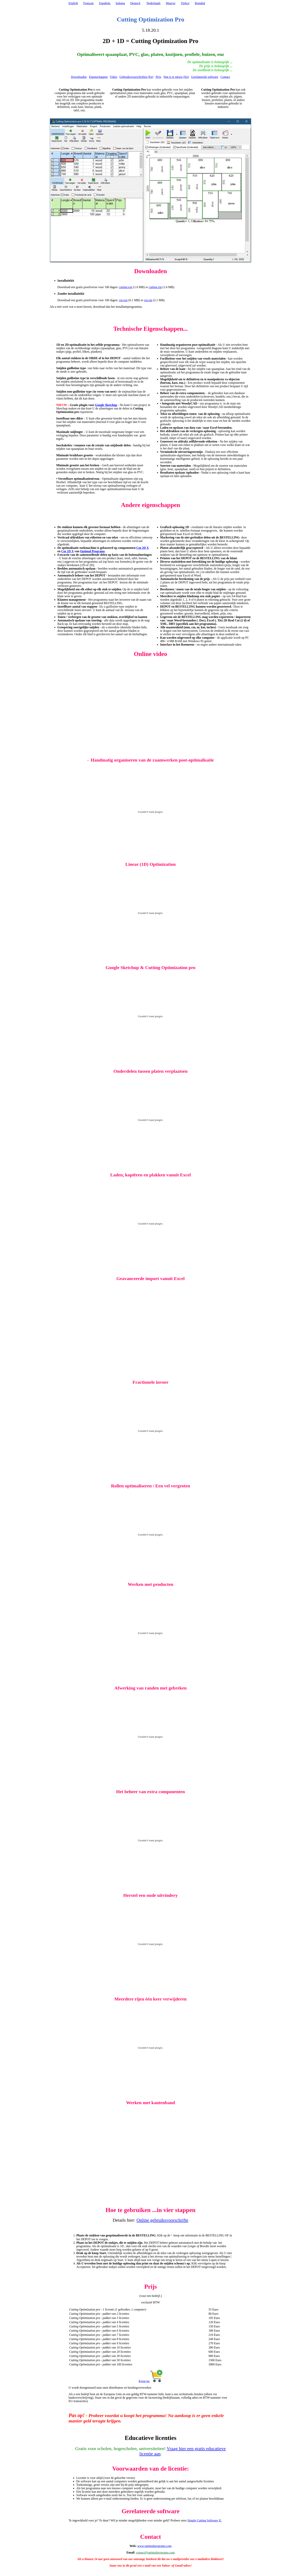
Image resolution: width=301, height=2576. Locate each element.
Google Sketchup (106, 405)
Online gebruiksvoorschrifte (162, 2220)
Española (104, 3)
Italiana (120, 3)
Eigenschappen (98, 77)
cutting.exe (125, 287)
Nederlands (153, 3)
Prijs (158, 77)
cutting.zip (155, 287)
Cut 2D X (142, 547)
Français (88, 3)
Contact (225, 77)
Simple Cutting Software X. (204, 2520)
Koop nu (150, 2381)
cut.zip (148, 300)
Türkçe (185, 3)
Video (113, 77)
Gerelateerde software (204, 77)
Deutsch (135, 3)
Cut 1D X (67, 551)
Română (200, 3)
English (73, 3)
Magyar (170, 3)
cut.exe (123, 300)
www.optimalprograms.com (154, 2546)
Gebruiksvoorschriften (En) (136, 77)
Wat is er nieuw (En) (176, 77)
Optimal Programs (92, 551)
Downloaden (79, 77)
